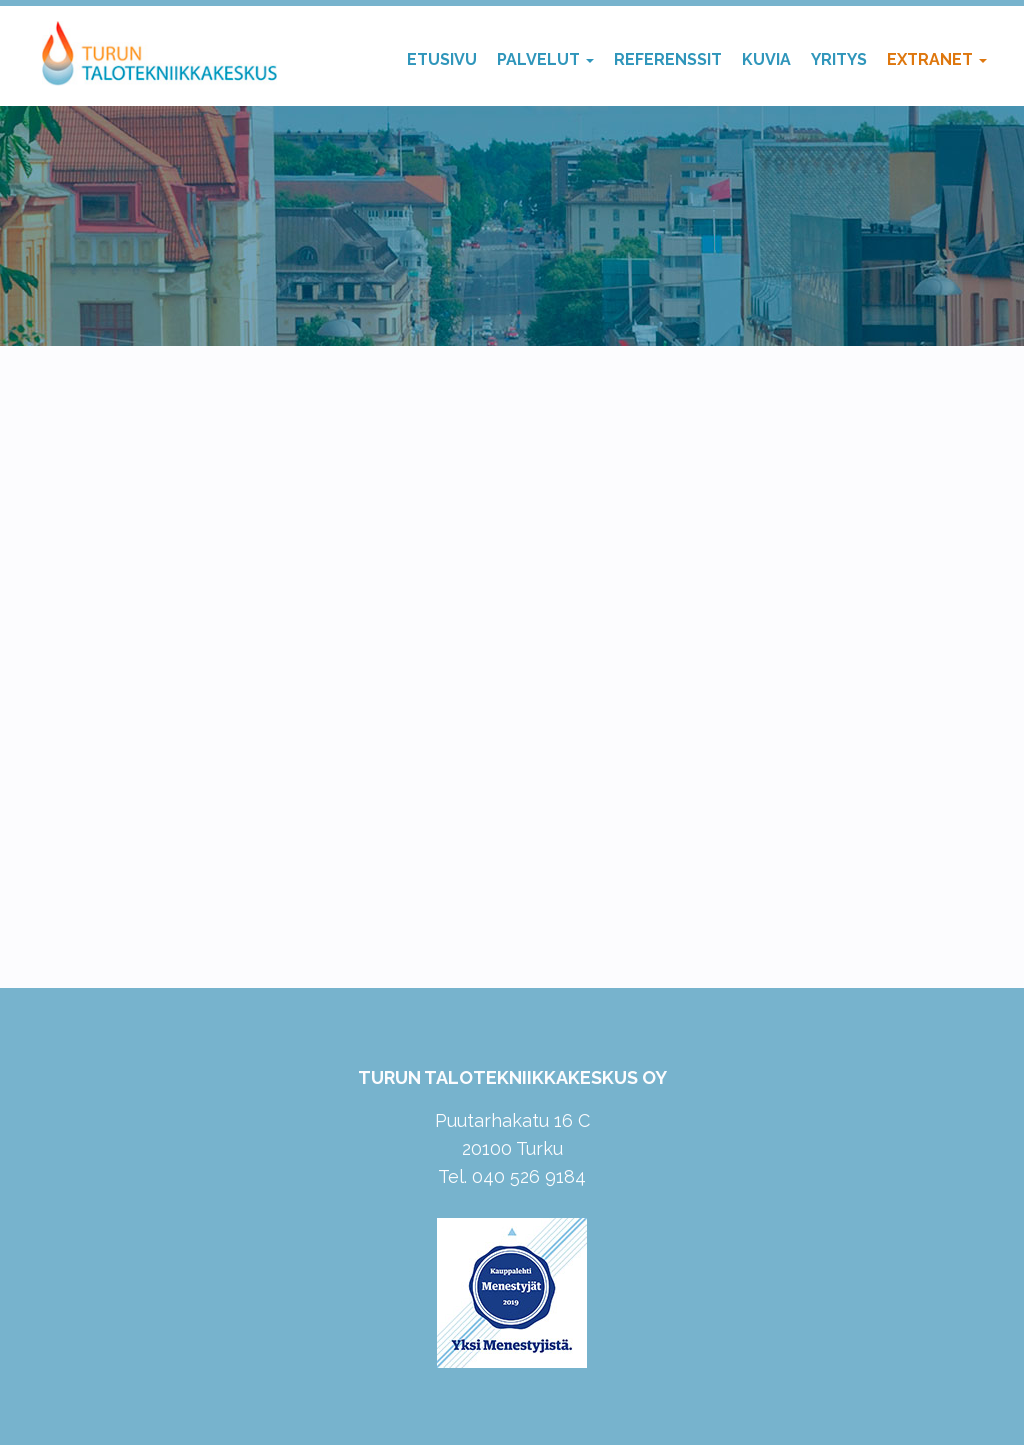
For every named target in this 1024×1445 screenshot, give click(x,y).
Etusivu (442, 59)
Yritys (839, 59)
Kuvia (766, 59)
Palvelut (545, 59)
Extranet (937, 59)
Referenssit (668, 59)
